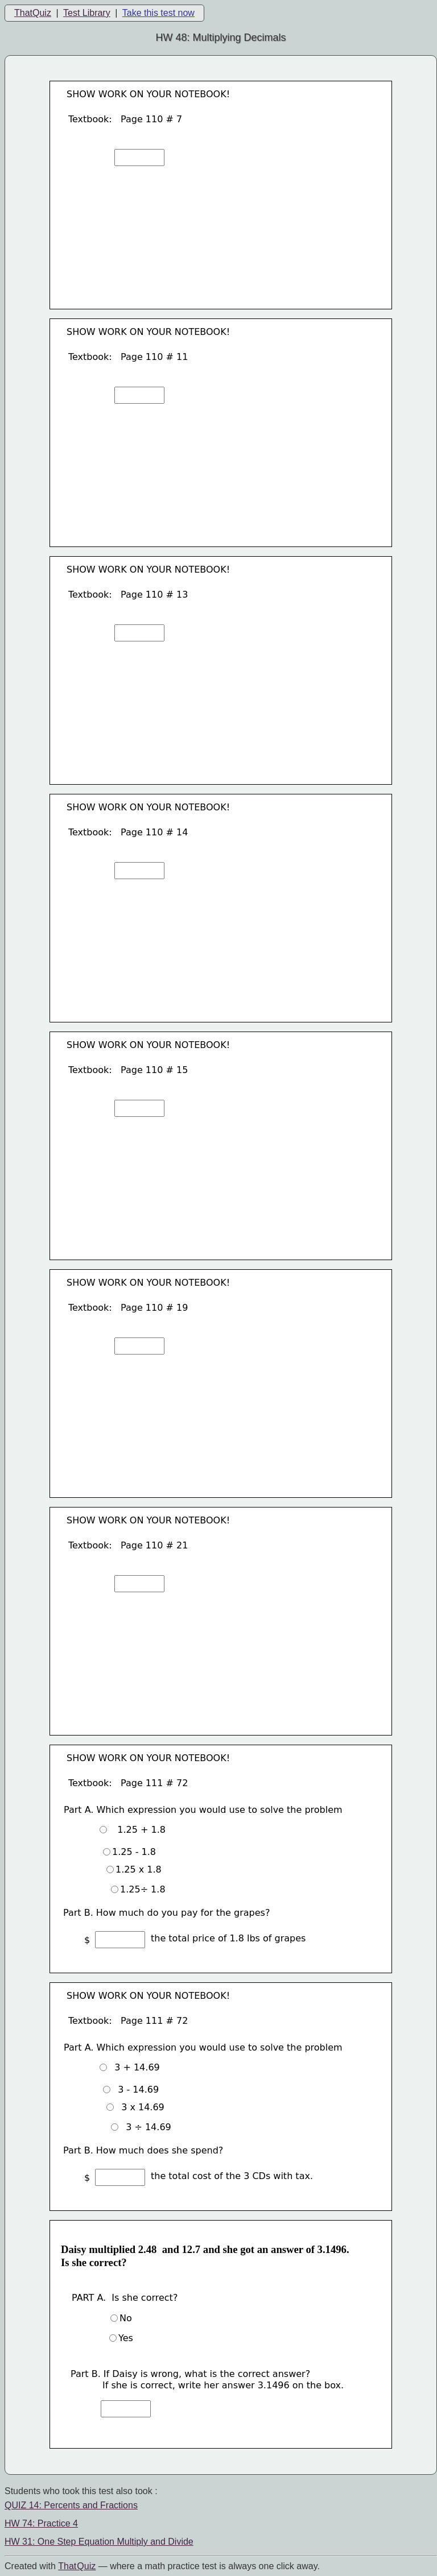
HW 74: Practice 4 (41, 2523)
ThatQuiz (32, 13)
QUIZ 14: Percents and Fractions (71, 2505)
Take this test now (158, 13)
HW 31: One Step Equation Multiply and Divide (99, 2541)
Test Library (86, 13)
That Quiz (77, 2566)
